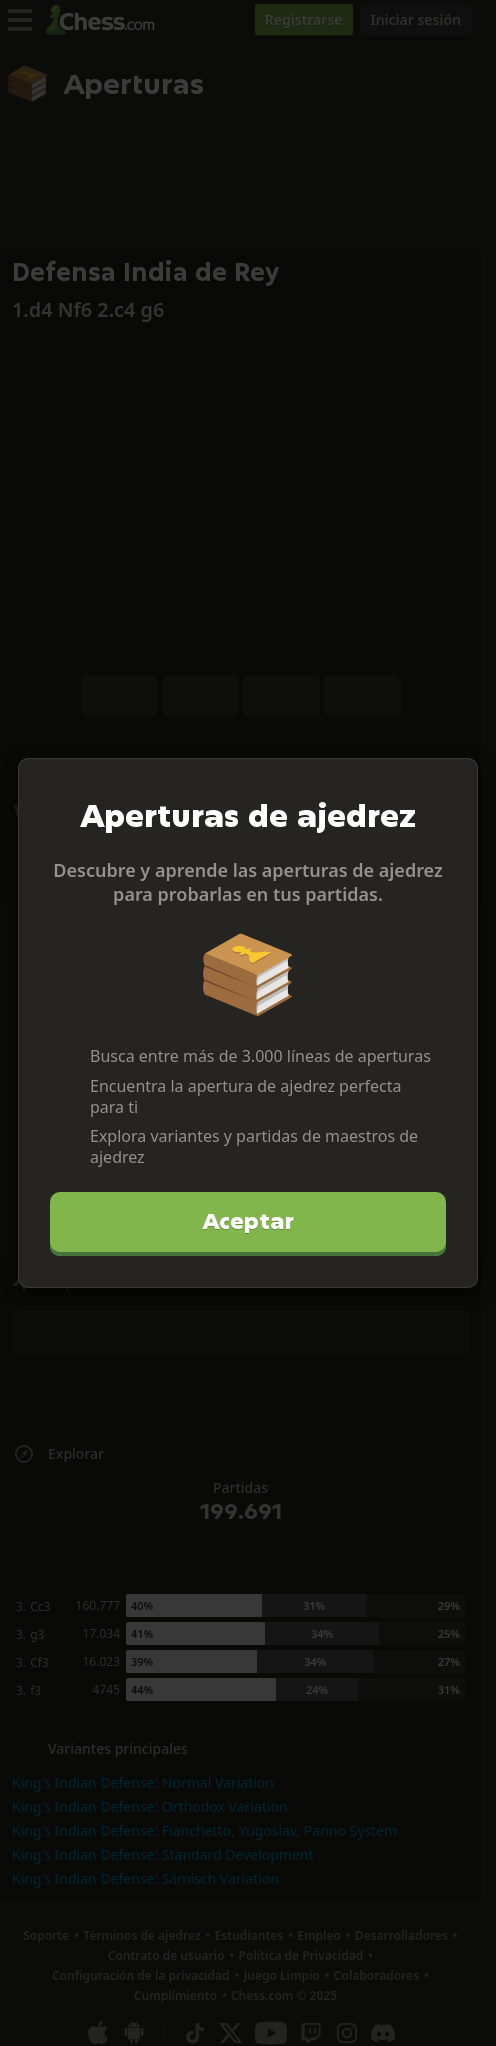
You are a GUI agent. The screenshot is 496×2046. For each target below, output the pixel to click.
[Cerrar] (454, 782)
